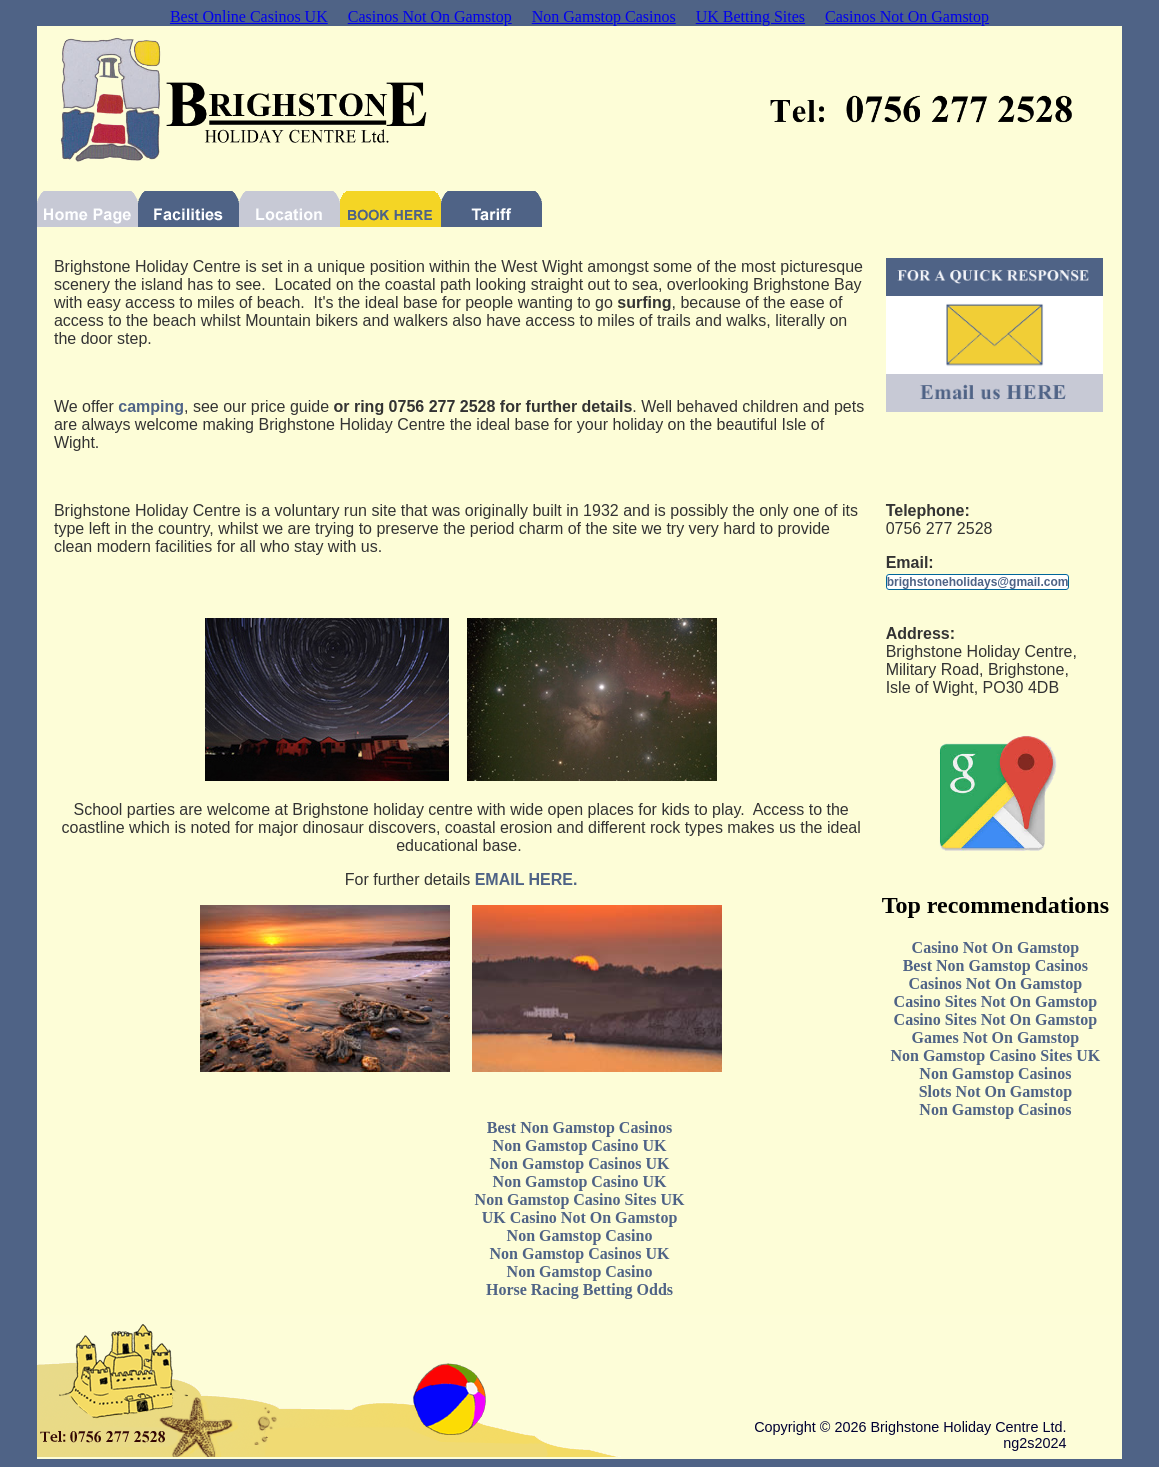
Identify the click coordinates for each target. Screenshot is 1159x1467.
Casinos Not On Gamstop (430, 16)
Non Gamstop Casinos (604, 16)
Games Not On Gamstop (996, 1037)
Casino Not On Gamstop (996, 947)
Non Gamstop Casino (580, 1235)
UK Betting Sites (750, 16)
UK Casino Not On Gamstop (580, 1217)
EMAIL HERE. (526, 879)
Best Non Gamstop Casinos (995, 965)
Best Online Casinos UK (249, 16)
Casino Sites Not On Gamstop (996, 1001)
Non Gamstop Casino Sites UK (995, 1055)
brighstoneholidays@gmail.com (978, 582)
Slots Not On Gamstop (995, 1091)
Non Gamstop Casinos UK (579, 1163)
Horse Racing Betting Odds (579, 1289)
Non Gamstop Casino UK (580, 1145)
